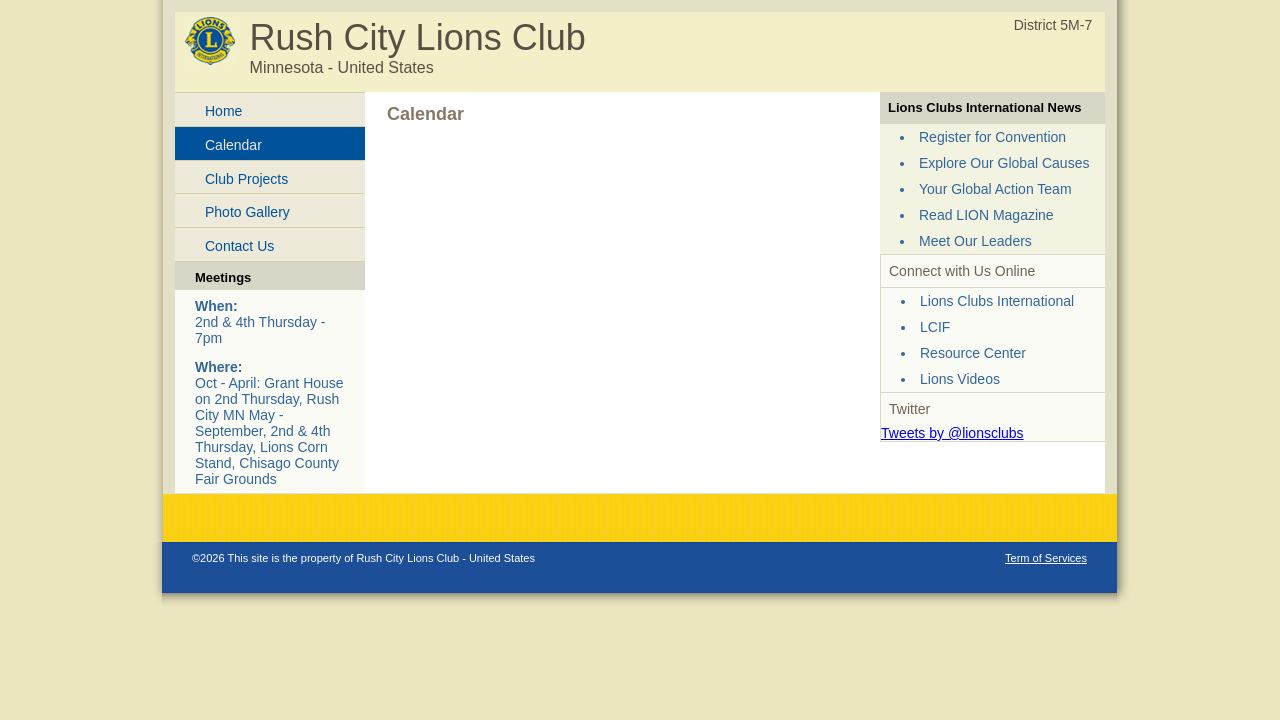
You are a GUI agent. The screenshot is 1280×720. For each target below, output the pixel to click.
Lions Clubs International (997, 301)
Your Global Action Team (995, 189)
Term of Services (1046, 558)
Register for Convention (992, 137)
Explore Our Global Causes (1004, 163)
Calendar (233, 145)
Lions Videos (960, 379)
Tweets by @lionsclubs (952, 433)
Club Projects (246, 179)
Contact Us (239, 246)
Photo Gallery (247, 212)
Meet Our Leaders (975, 241)
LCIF (935, 327)
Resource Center (973, 353)
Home (223, 111)
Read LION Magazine (986, 215)
